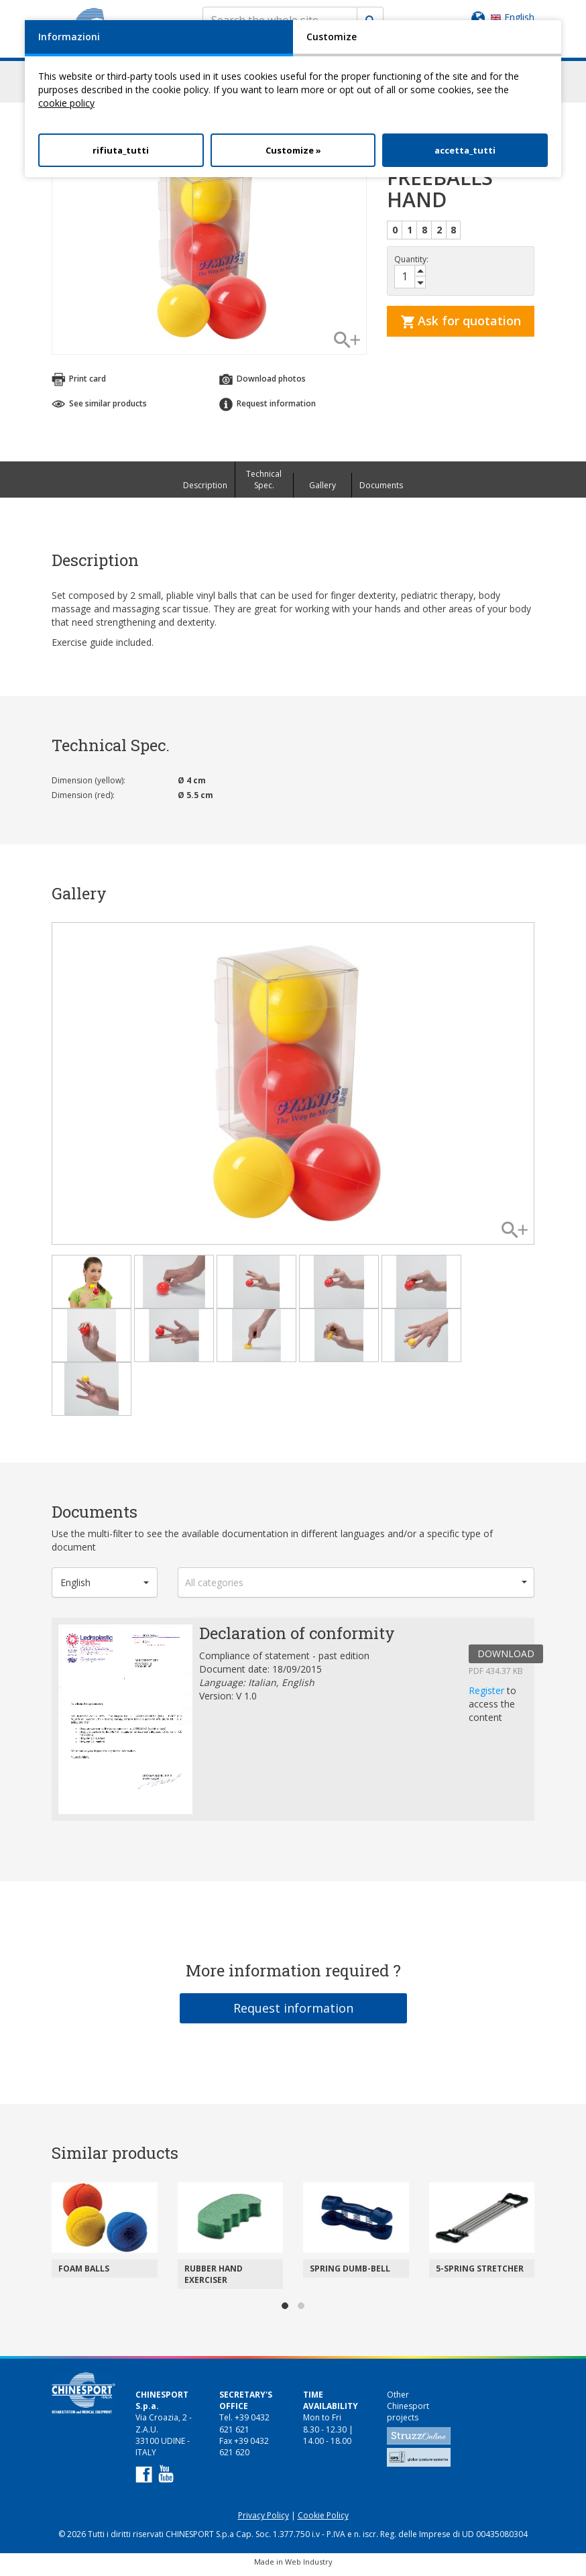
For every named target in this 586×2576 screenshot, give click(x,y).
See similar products (99, 409)
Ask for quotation (461, 327)
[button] (105, 1588)
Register (488, 1696)
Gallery (322, 491)
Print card (79, 385)
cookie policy (66, 103)
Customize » (293, 150)
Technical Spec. (264, 485)
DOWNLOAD (505, 1659)
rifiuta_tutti (121, 150)
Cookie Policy (323, 2521)
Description (205, 491)
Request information (267, 410)
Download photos (262, 385)
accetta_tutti (464, 150)
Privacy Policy (263, 2521)
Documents (381, 491)
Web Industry (309, 2568)
